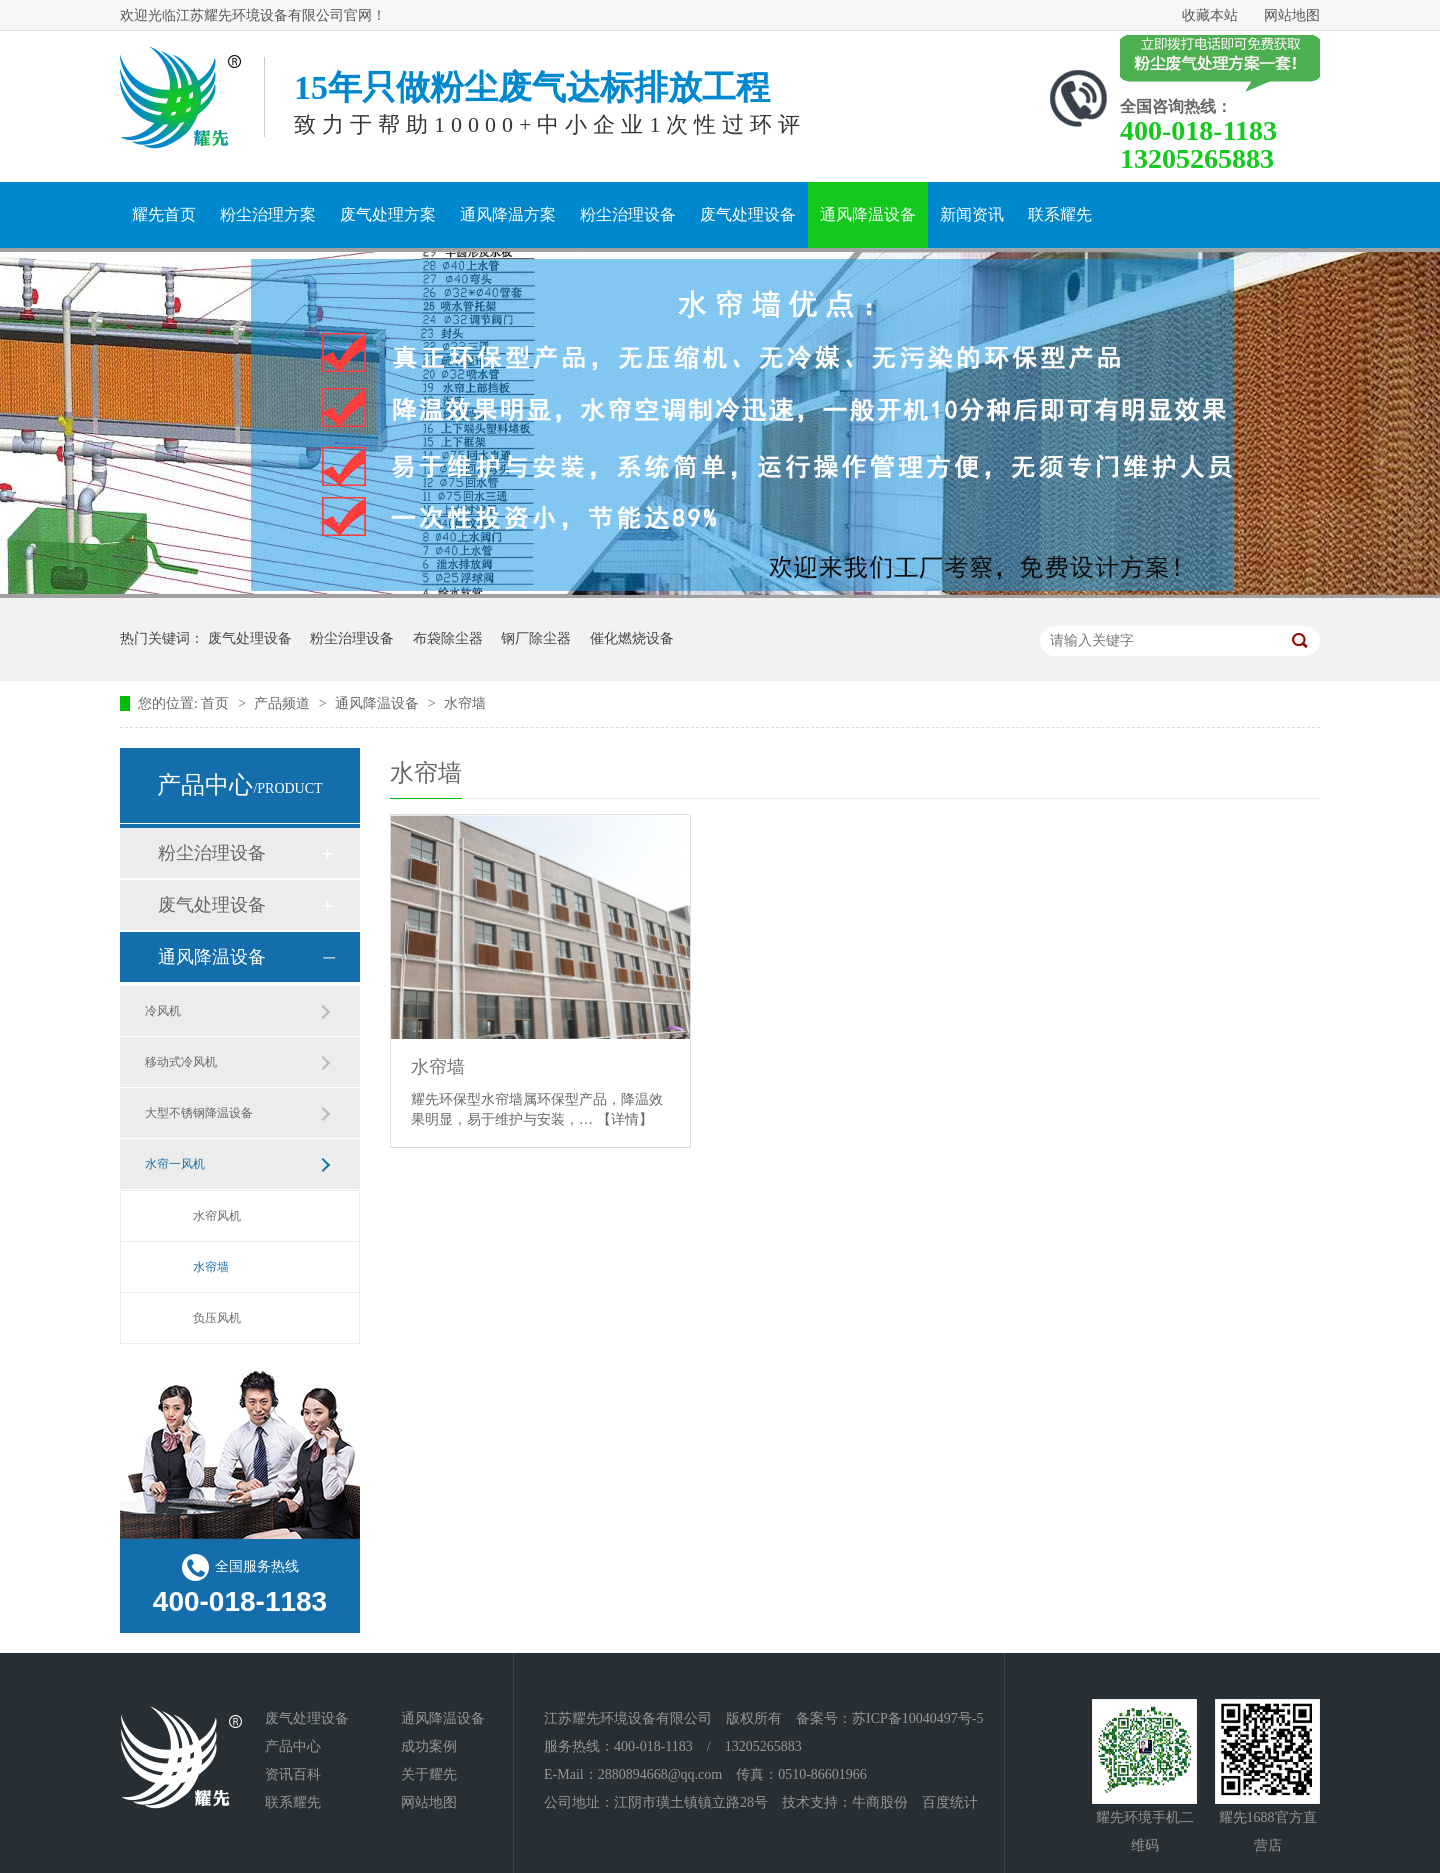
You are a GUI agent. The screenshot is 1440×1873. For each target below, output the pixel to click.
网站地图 (1292, 15)
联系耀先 (1060, 214)
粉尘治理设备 (628, 214)
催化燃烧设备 (632, 638)
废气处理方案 (388, 214)
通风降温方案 (508, 214)
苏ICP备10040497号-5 (917, 1718)
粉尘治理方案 (268, 214)
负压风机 (217, 1318)
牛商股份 (880, 1802)
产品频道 (284, 703)
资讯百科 (293, 1774)
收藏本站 (1210, 15)
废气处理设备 (748, 214)
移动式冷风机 (181, 1062)
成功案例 (429, 1746)
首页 (217, 703)
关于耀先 (429, 1774)
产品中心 (293, 1746)
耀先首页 (164, 214)
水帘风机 (217, 1216)
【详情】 (625, 1119)
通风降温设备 (868, 214)
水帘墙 (465, 703)
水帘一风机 (175, 1164)
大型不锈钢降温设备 (199, 1113)
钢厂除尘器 (536, 638)
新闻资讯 (972, 214)
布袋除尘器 (448, 638)
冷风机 (163, 1011)
